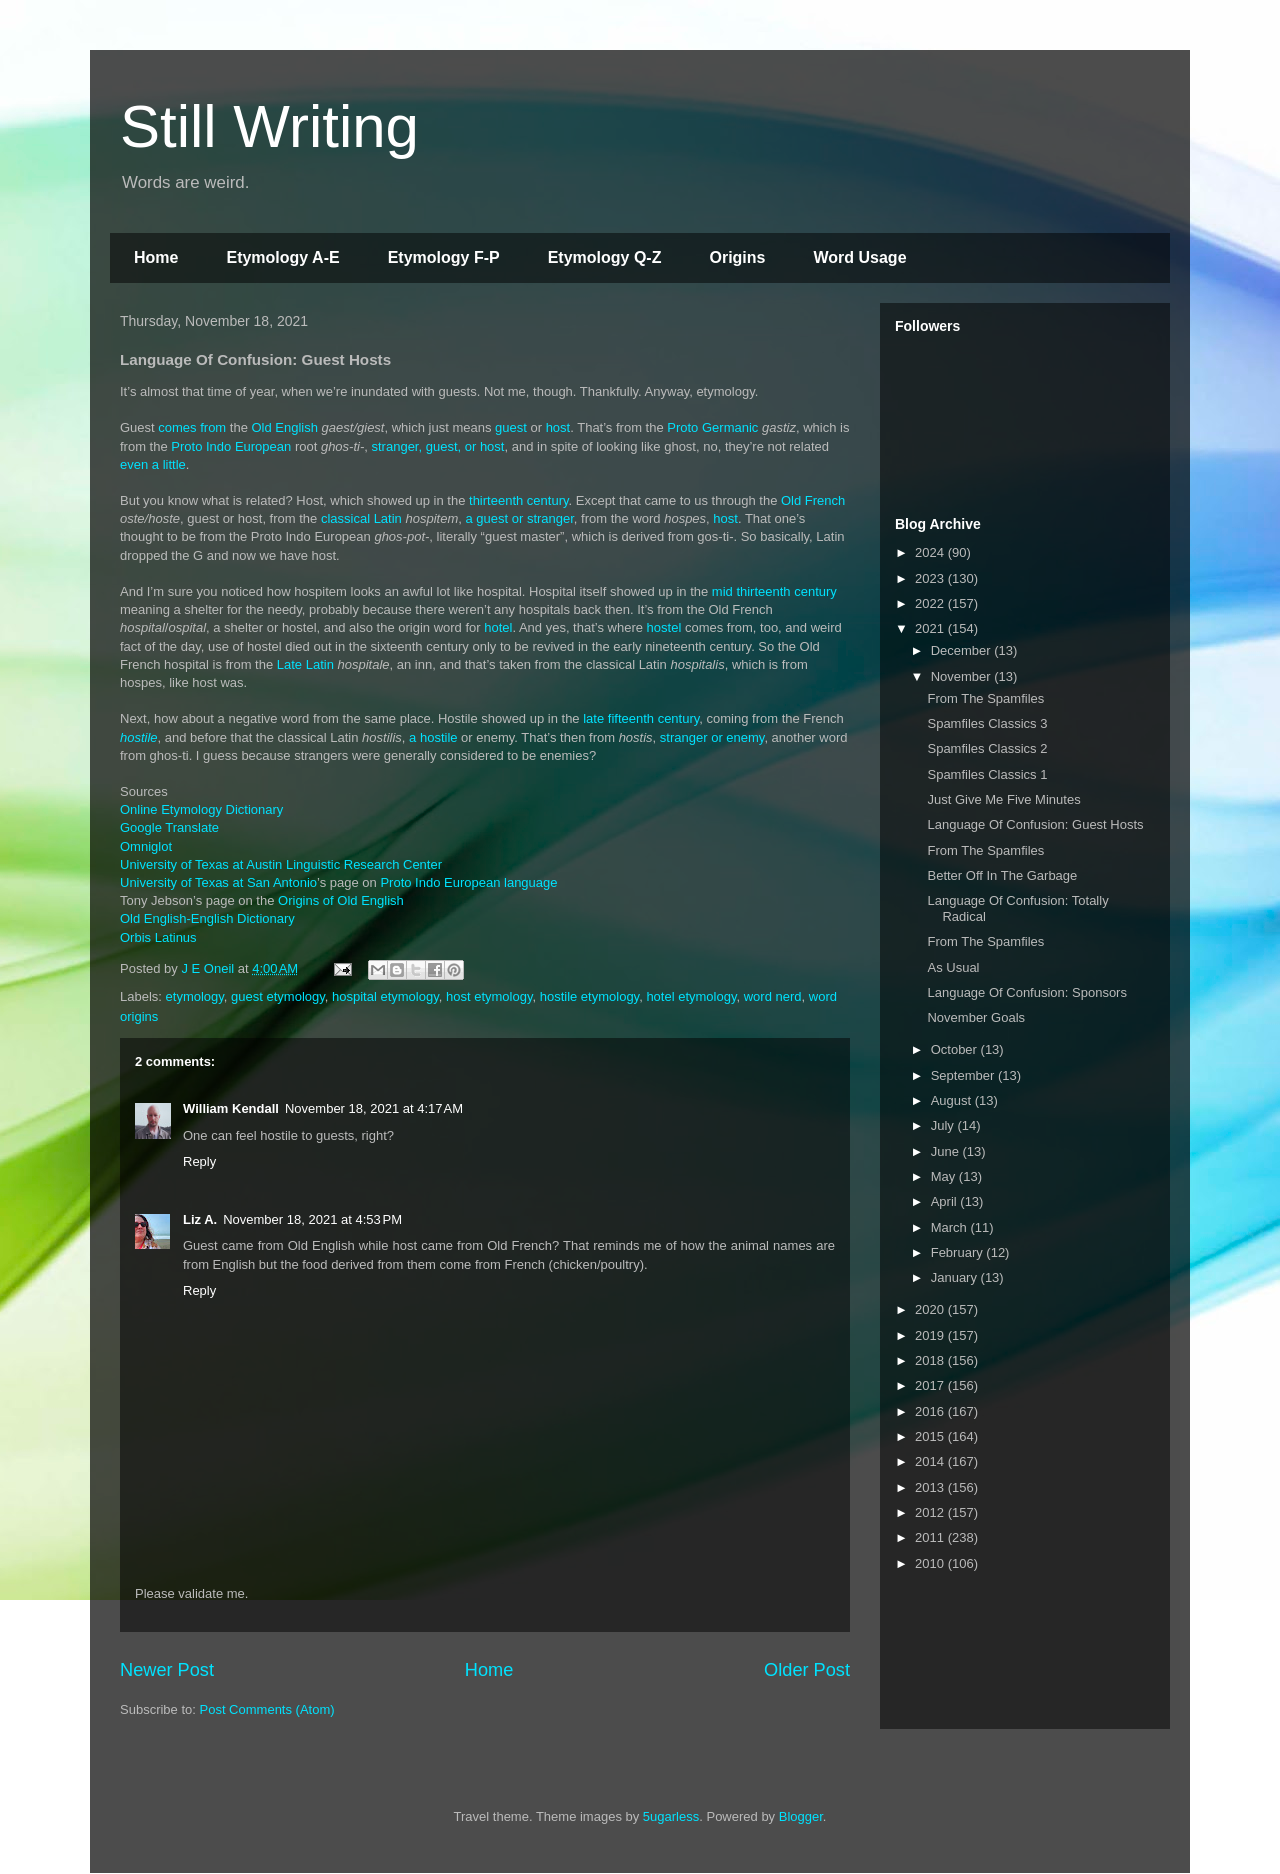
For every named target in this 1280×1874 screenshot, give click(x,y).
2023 (931, 578)
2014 (931, 1461)
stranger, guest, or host (438, 446)
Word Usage (859, 257)
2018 (931, 1360)
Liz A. (200, 1219)
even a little (153, 464)
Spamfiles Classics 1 (987, 774)
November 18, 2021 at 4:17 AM (374, 1108)
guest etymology (278, 996)
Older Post (807, 1670)
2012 (931, 1512)
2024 (931, 552)
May (945, 1176)
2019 (931, 1335)
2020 (931, 1309)
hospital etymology (385, 996)
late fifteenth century (641, 718)
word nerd (773, 996)
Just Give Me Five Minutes (1003, 799)
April (946, 1201)
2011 (931, 1537)
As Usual (953, 967)
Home (156, 257)
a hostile (433, 737)
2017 (931, 1385)
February (959, 1252)
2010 (931, 1563)
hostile (139, 737)
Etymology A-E (282, 257)
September (964, 1075)
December (963, 650)
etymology (195, 996)
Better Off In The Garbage (1002, 875)
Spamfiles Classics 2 (987, 748)
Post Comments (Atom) (267, 1709)
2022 (931, 603)
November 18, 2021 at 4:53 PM (312, 1219)
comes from (192, 427)
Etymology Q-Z (605, 257)
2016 (931, 1411)
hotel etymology (691, 996)
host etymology (489, 996)
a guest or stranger (519, 518)
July (944, 1125)
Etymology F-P (444, 257)
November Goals (976, 1017)
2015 (931, 1436)
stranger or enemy (712, 737)
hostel (664, 627)
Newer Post (167, 1670)
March (951, 1227)
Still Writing (269, 126)
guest (511, 427)
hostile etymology (589, 996)
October (956, 1049)
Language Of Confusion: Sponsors (1026, 992)
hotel (497, 627)
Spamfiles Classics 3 (987, 723)
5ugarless (671, 1816)
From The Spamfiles (985, 698)
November (963, 676)
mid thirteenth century (774, 591)
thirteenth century (518, 500)
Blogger (801, 1816)
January (956, 1277)
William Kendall (231, 1108)
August (953, 1100)
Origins (737, 257)
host (558, 427)
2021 (931, 628)
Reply (199, 1161)
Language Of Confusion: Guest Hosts (1035, 824)
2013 (931, 1487)
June (947, 1151)
